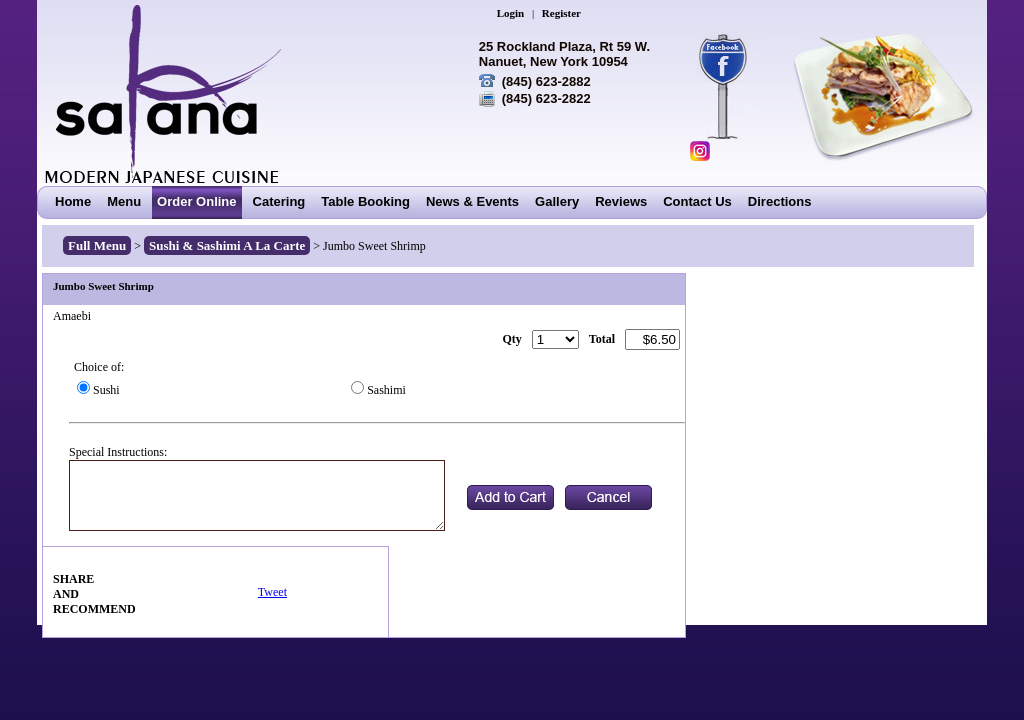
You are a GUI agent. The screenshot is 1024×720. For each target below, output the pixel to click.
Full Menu (97, 245)
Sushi (106, 390)
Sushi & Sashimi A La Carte (227, 245)
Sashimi (386, 390)
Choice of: (99, 367)
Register (561, 13)
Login (511, 13)
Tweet (272, 592)
